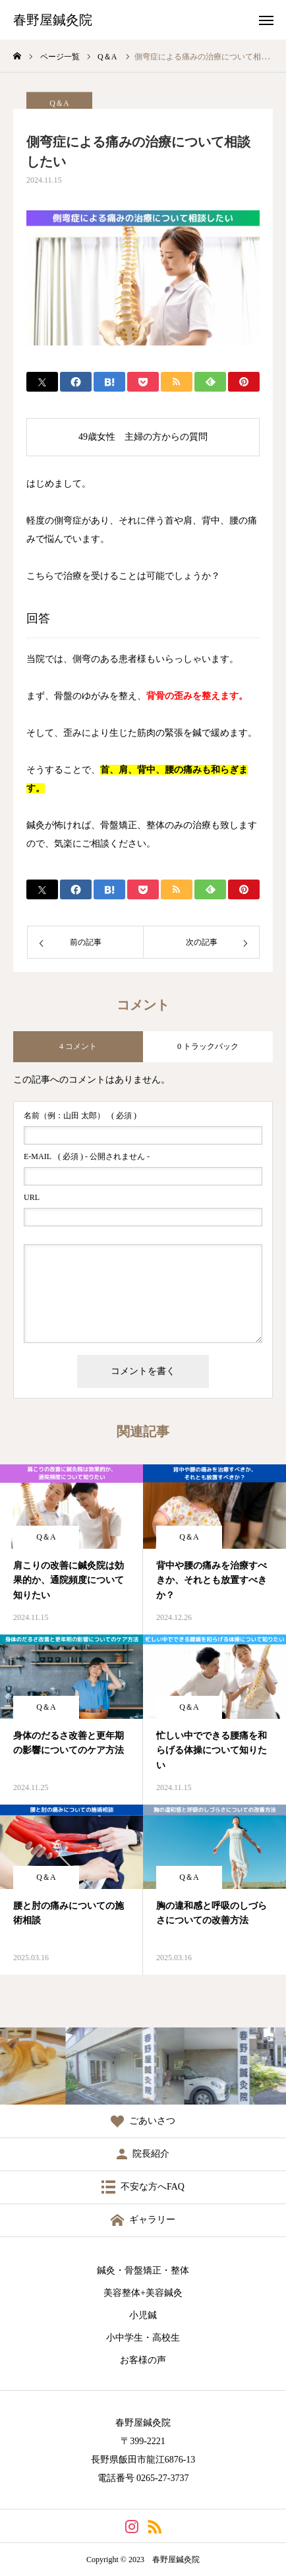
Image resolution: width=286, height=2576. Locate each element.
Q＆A (45, 1537)
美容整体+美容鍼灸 (143, 2293)
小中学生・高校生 (143, 2338)
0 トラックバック (208, 1046)
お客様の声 (143, 2360)
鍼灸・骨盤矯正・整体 (143, 2270)
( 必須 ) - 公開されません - (87, 1156)
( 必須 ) (80, 1116)
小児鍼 (143, 2315)
